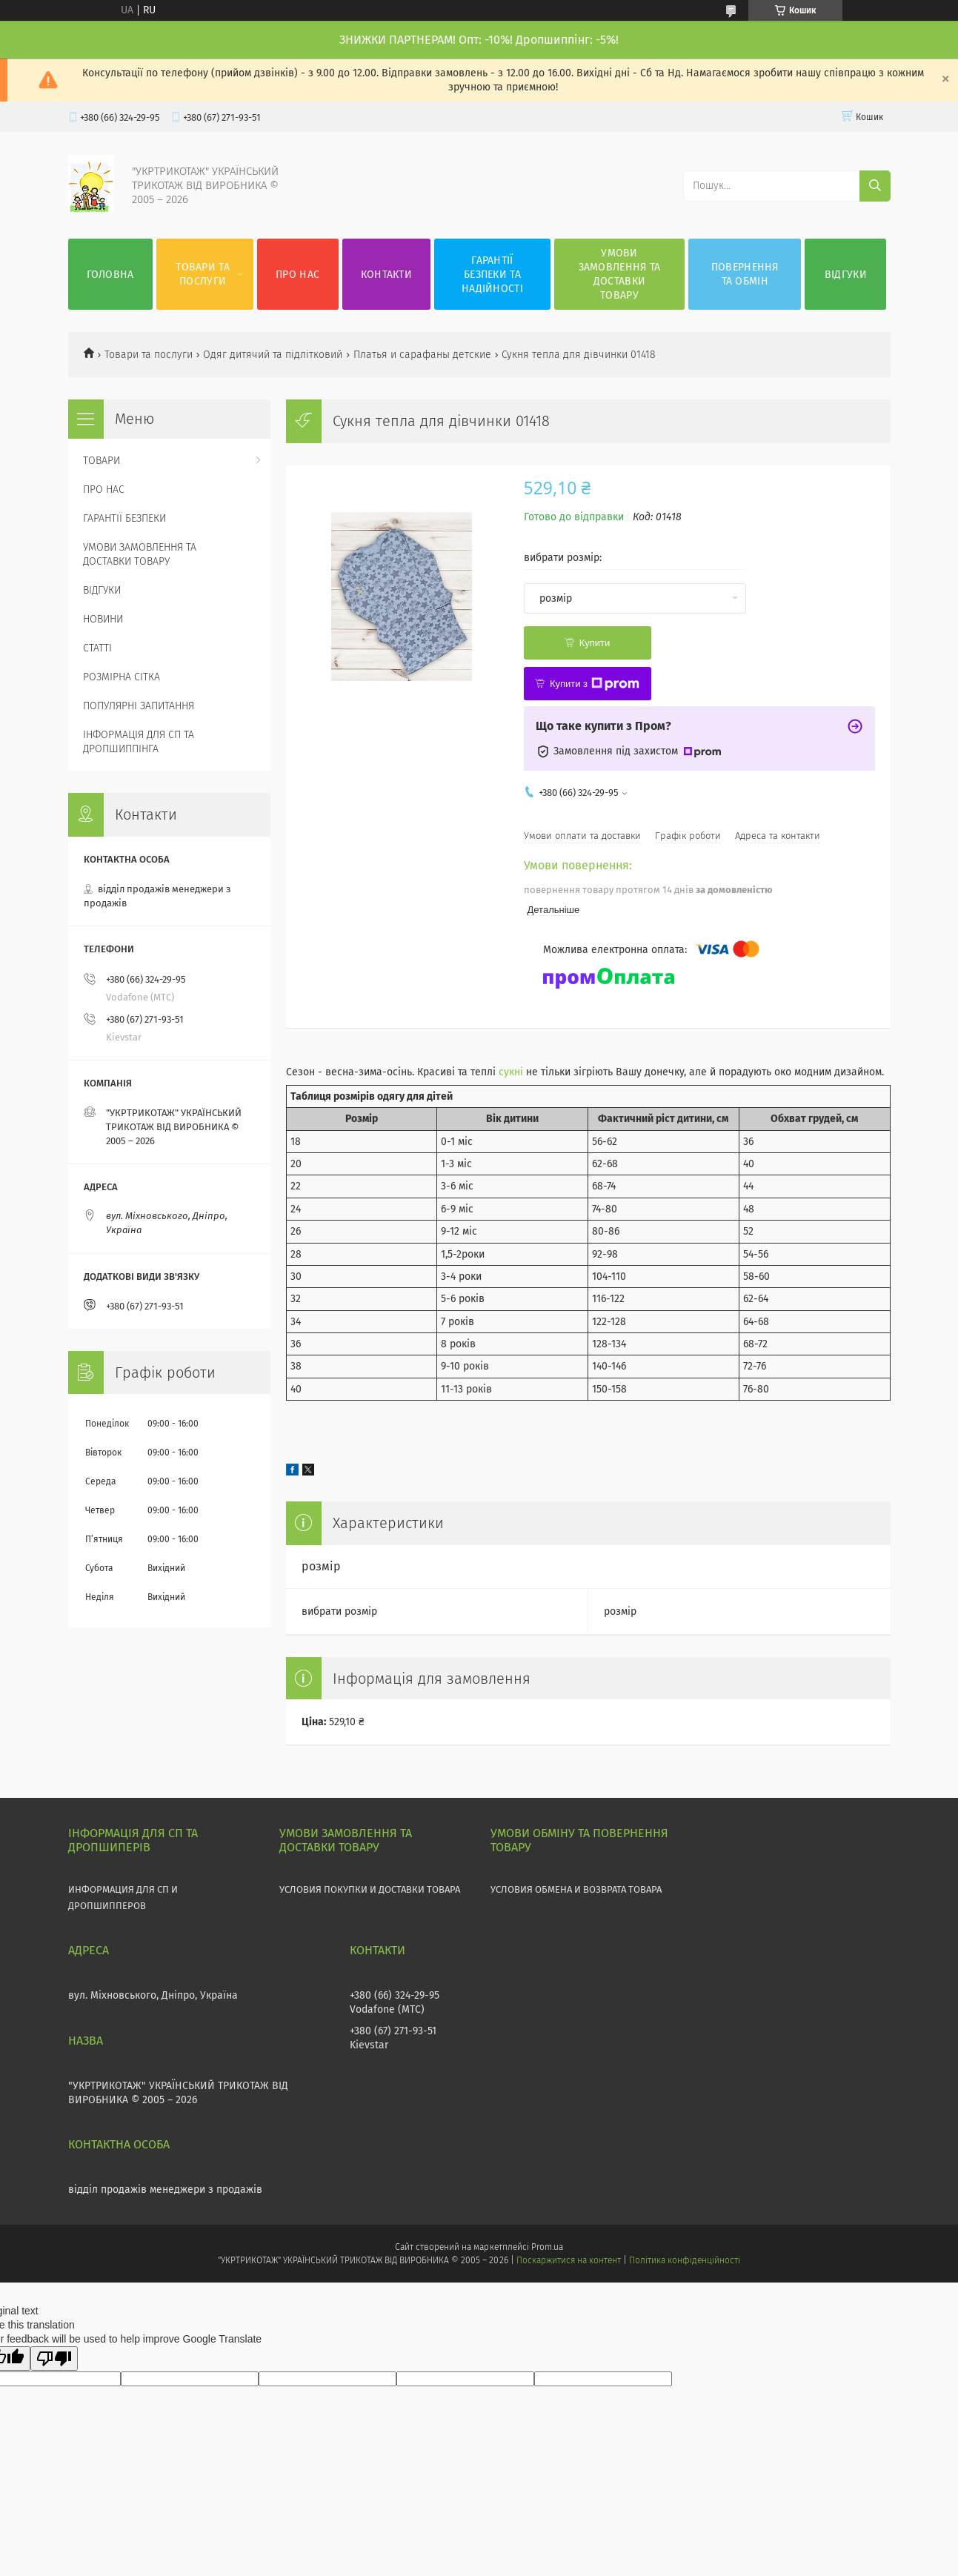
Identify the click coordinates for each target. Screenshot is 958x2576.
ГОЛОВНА (110, 274)
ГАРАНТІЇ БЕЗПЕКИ (124, 518)
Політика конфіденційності (684, 2260)
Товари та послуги (148, 354)
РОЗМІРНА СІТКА (121, 677)
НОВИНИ (103, 619)
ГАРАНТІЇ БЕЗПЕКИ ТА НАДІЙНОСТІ (492, 274)
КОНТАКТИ (386, 274)
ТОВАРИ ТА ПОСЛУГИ (203, 274)
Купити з (594, 684)
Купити (595, 642)
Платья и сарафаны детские (422, 354)
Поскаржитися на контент (568, 2260)
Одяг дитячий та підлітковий (272, 354)
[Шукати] (875, 186)
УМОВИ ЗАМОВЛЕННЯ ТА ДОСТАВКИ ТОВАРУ (620, 274)
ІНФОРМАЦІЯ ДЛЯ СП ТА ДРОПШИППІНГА (138, 741)
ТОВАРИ (101, 460)
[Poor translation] (54, 2358)
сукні (511, 1072)
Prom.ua (547, 2247)
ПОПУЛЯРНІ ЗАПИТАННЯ (138, 706)
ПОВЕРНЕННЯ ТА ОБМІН (745, 274)
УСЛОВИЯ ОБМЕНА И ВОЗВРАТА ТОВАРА (576, 1889)
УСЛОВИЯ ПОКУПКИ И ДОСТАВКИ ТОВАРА (369, 1889)
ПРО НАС (297, 274)
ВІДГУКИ (846, 274)
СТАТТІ (97, 648)
